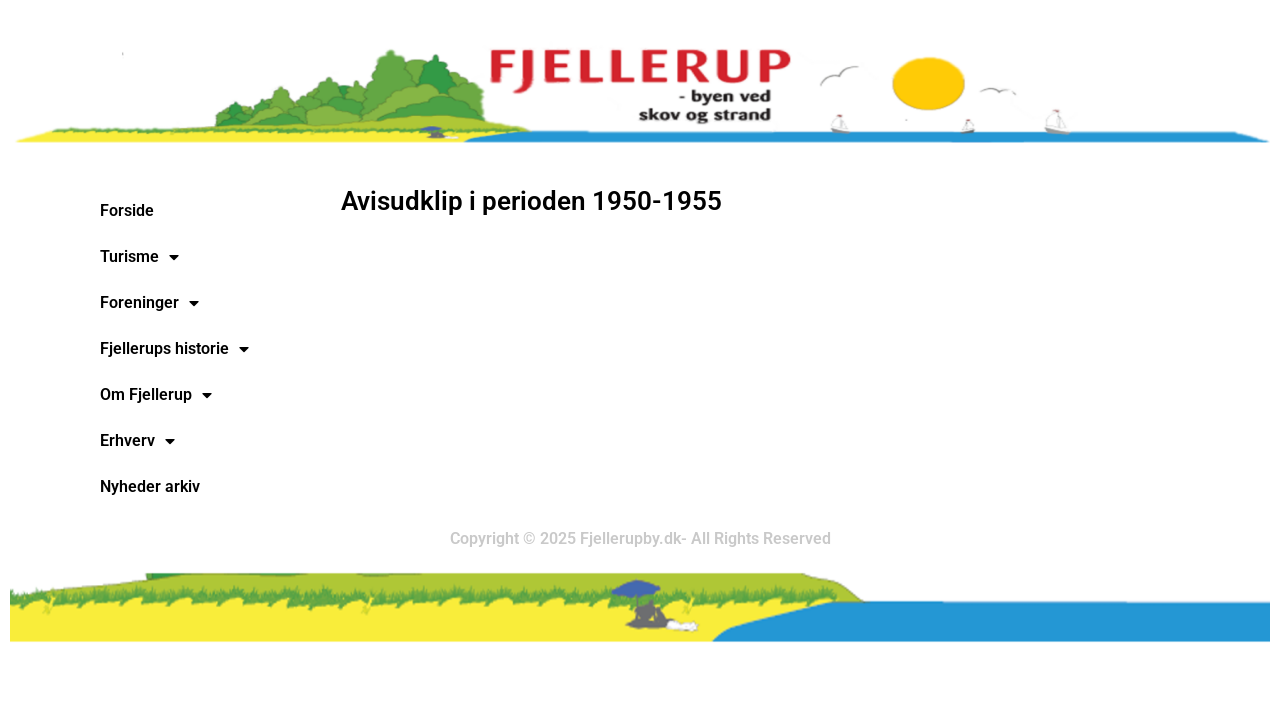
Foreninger (149, 303)
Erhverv (137, 441)
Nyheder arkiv (150, 486)
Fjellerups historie (174, 349)
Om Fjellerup (156, 395)
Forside (127, 210)
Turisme (139, 257)
